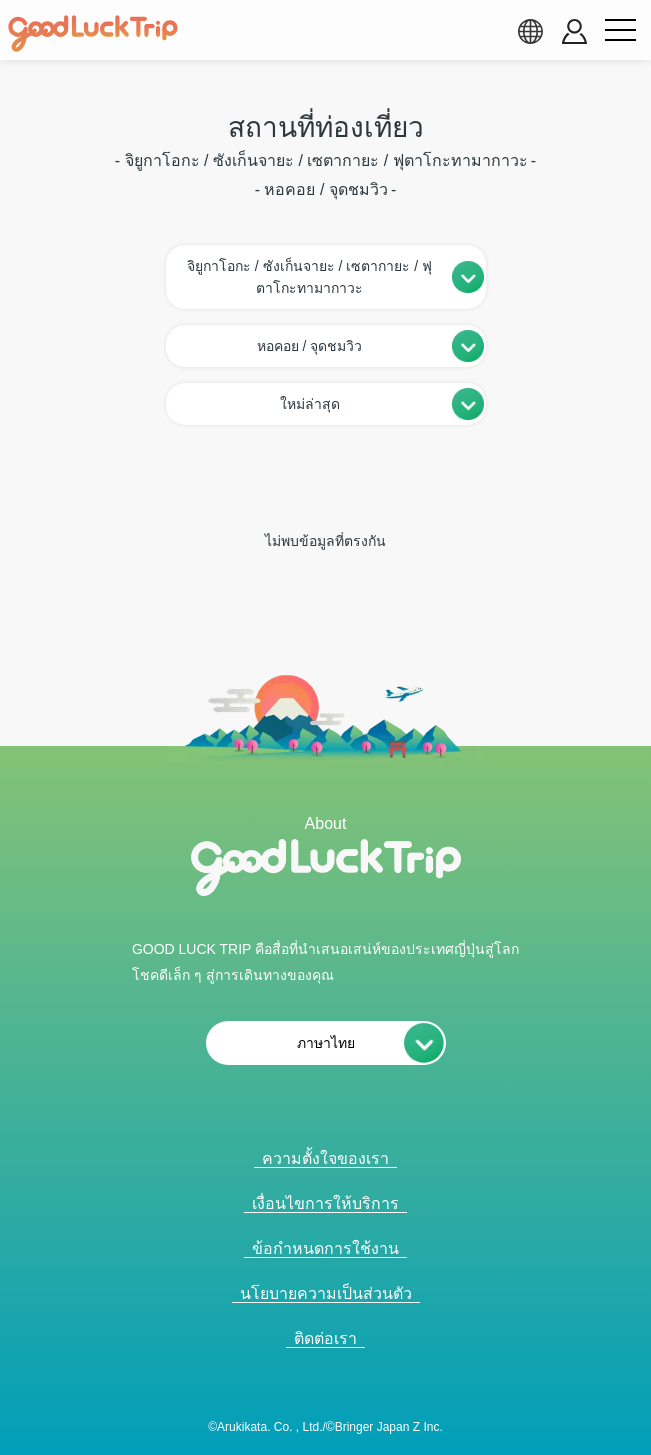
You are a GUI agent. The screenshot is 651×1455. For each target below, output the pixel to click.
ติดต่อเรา (325, 1338)
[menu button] (620, 31)
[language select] (530, 31)
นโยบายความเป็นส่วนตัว (326, 1293)
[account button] (574, 31)
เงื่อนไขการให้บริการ (325, 1203)
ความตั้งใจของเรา (325, 1158)
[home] (93, 34)
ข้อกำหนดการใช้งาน (325, 1248)
